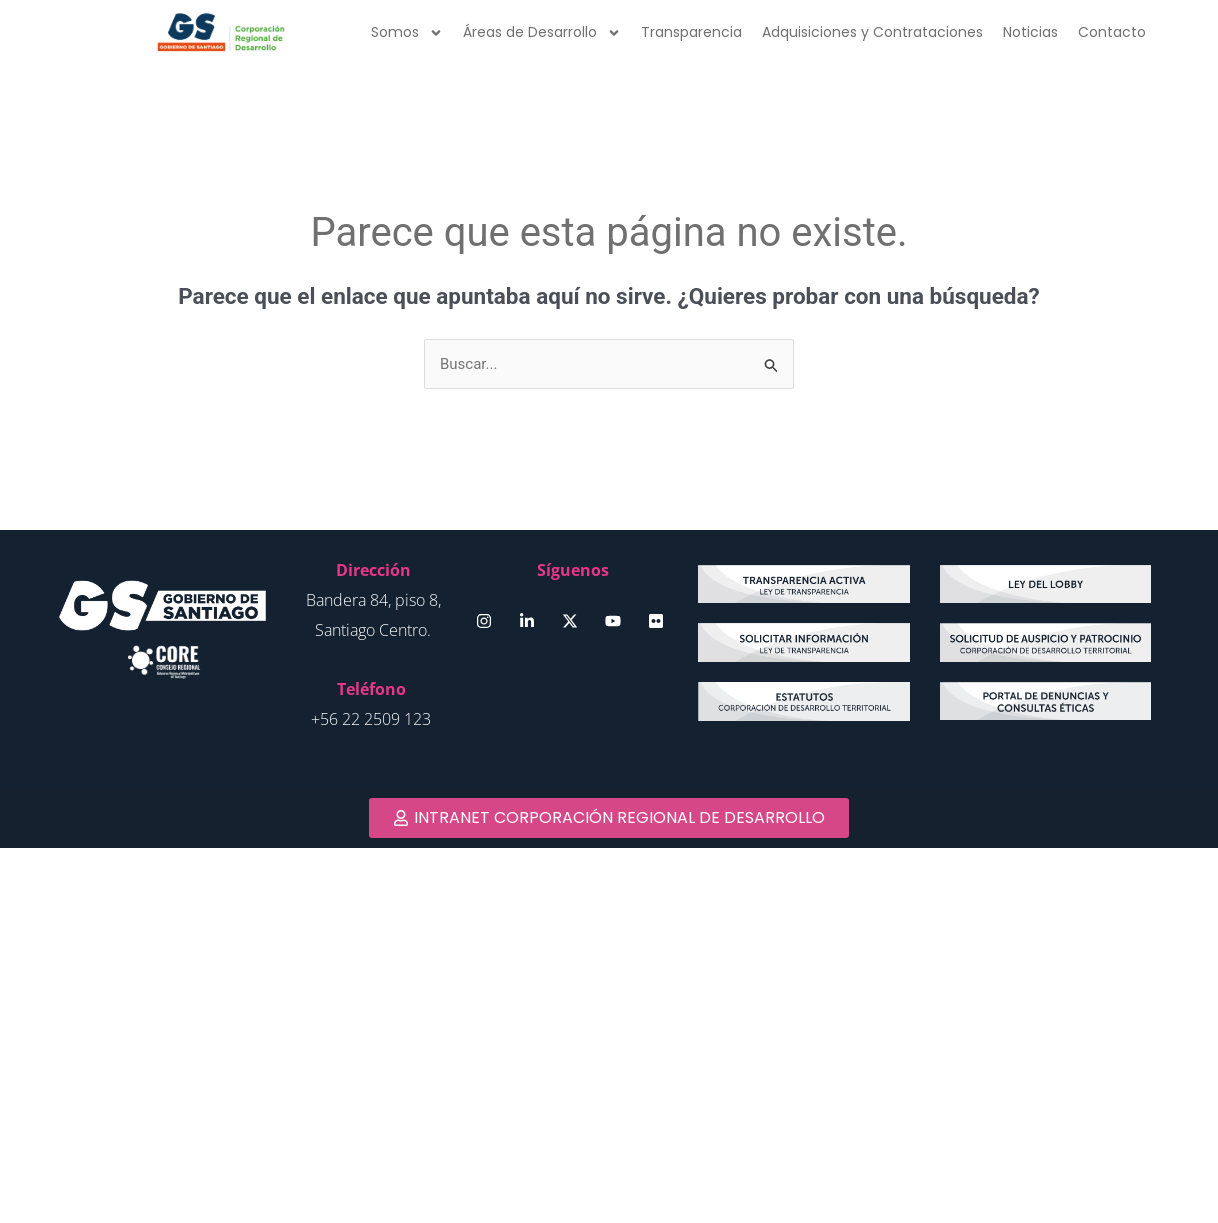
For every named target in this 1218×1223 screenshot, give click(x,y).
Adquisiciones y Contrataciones (872, 32)
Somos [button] (407, 33)
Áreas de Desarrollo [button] (542, 33)
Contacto (1112, 32)
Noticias (1030, 32)
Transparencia (691, 32)
